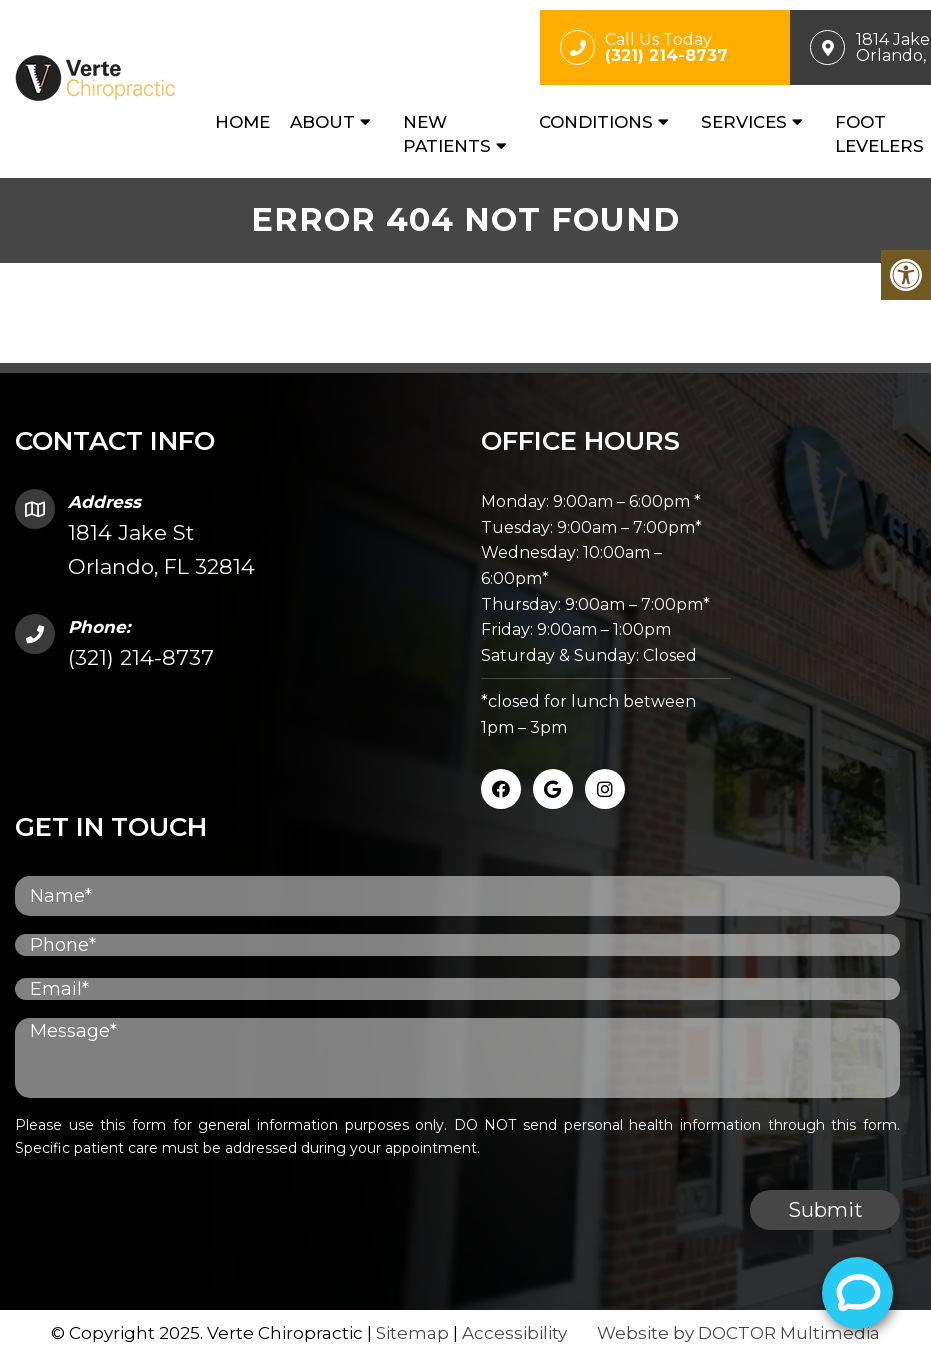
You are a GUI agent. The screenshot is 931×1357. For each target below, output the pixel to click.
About (322, 122)
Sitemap (412, 1333)
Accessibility (514, 1333)
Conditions (596, 122)
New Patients (447, 134)
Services (744, 122)
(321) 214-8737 (141, 657)
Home (242, 122)
